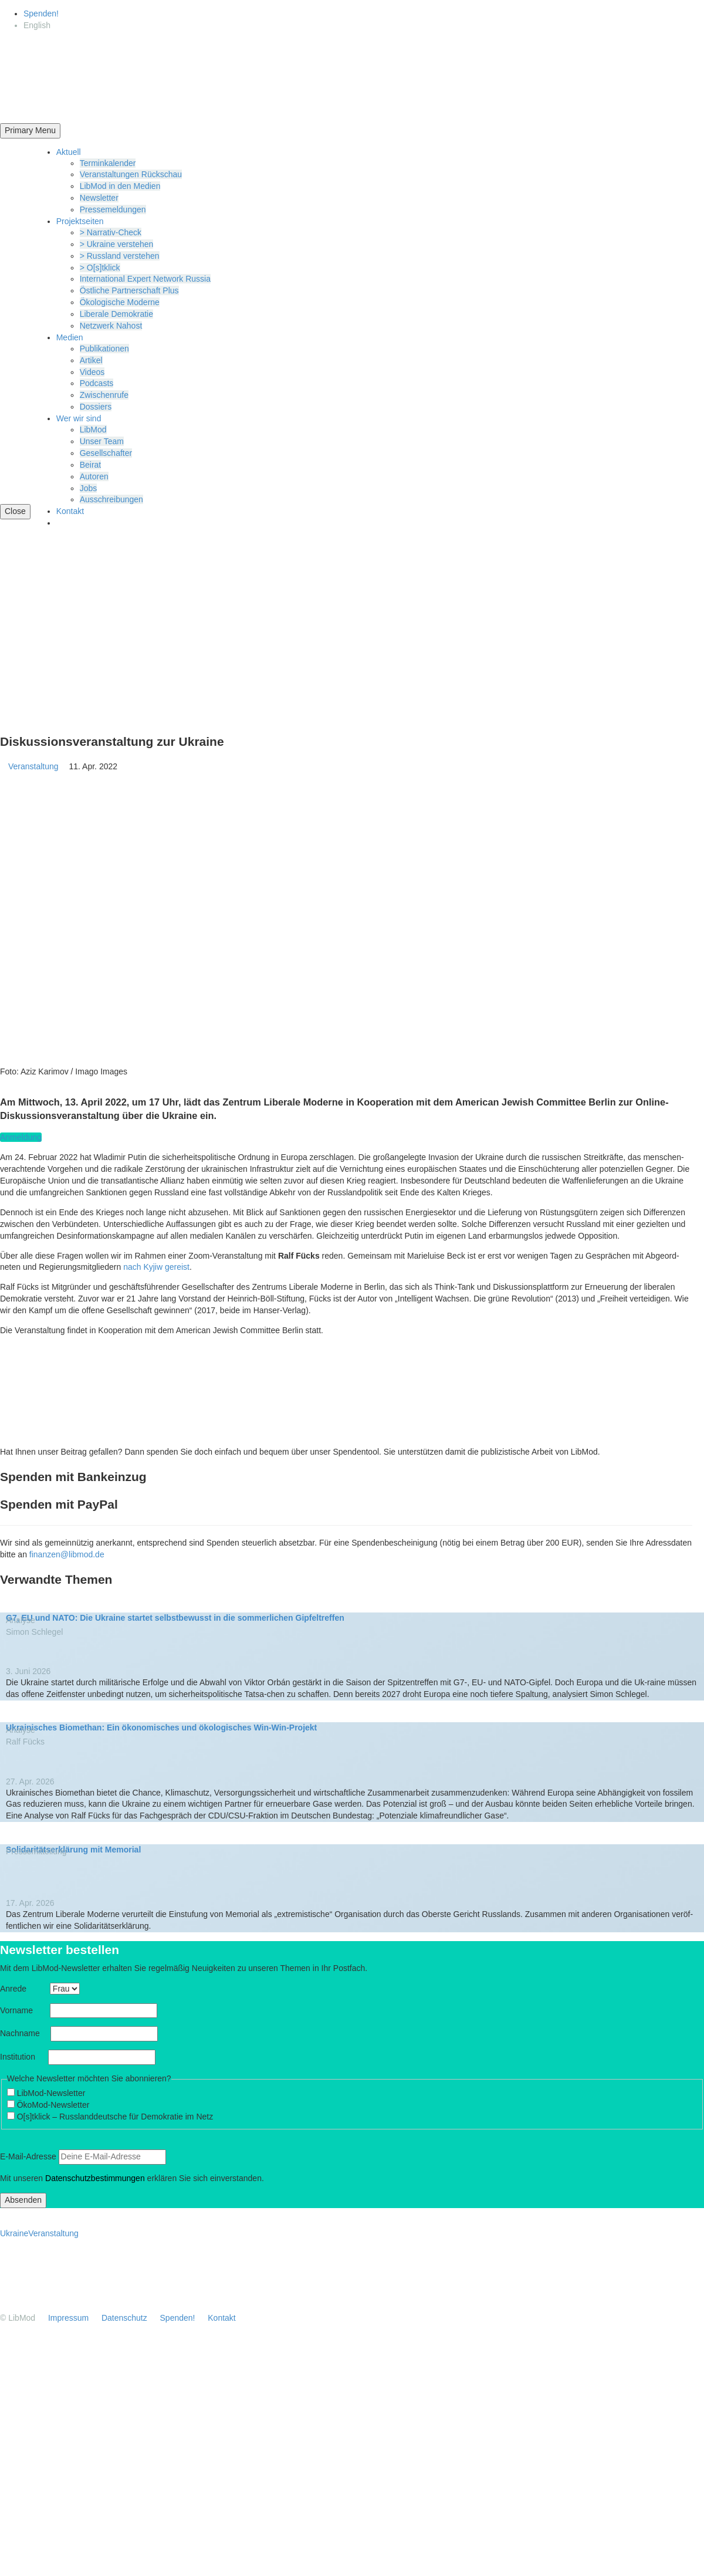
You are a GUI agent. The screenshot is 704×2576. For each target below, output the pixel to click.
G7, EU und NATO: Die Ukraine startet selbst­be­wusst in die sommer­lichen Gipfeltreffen (175, 1617)
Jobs (88, 488)
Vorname (24, 2010)
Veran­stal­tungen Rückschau (131, 174)
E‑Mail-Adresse (28, 2156)
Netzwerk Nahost (111, 325)
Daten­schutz (124, 2318)
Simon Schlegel (34, 1632)
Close (15, 511)
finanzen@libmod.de (66, 1554)
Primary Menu (30, 130)
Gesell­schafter (106, 453)
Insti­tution (23, 2056)
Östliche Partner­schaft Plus (129, 290)
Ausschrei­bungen (111, 499)
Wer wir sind (78, 418)
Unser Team (102, 441)
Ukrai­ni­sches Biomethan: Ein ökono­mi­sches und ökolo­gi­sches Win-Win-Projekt (161, 1727)
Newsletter (99, 197)
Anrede (24, 1988)
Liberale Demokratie (116, 314)
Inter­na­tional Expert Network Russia (145, 278)
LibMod (93, 429)
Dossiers (95, 406)
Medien (69, 337)
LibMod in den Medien (120, 186)
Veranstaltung (37, 766)
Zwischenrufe (104, 395)
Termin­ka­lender (108, 163)
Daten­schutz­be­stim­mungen (95, 2178)
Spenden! (41, 13)
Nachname (24, 2033)
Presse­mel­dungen (113, 209)
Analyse (24, 1620)
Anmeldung (21, 1137)
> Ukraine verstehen (117, 244)
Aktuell (68, 152)
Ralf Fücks (25, 1741)
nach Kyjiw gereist (156, 1267)
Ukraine (14, 2233)
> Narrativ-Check (110, 232)
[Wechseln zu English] (36, 25)
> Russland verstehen (120, 256)
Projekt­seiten (80, 221)
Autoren (94, 476)
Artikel (91, 360)
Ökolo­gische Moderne (120, 302)
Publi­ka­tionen (104, 348)
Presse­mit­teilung (40, 1851)
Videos (92, 372)
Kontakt (70, 511)
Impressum (68, 2318)
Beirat (90, 464)
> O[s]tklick (100, 267)
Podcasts (97, 383)
